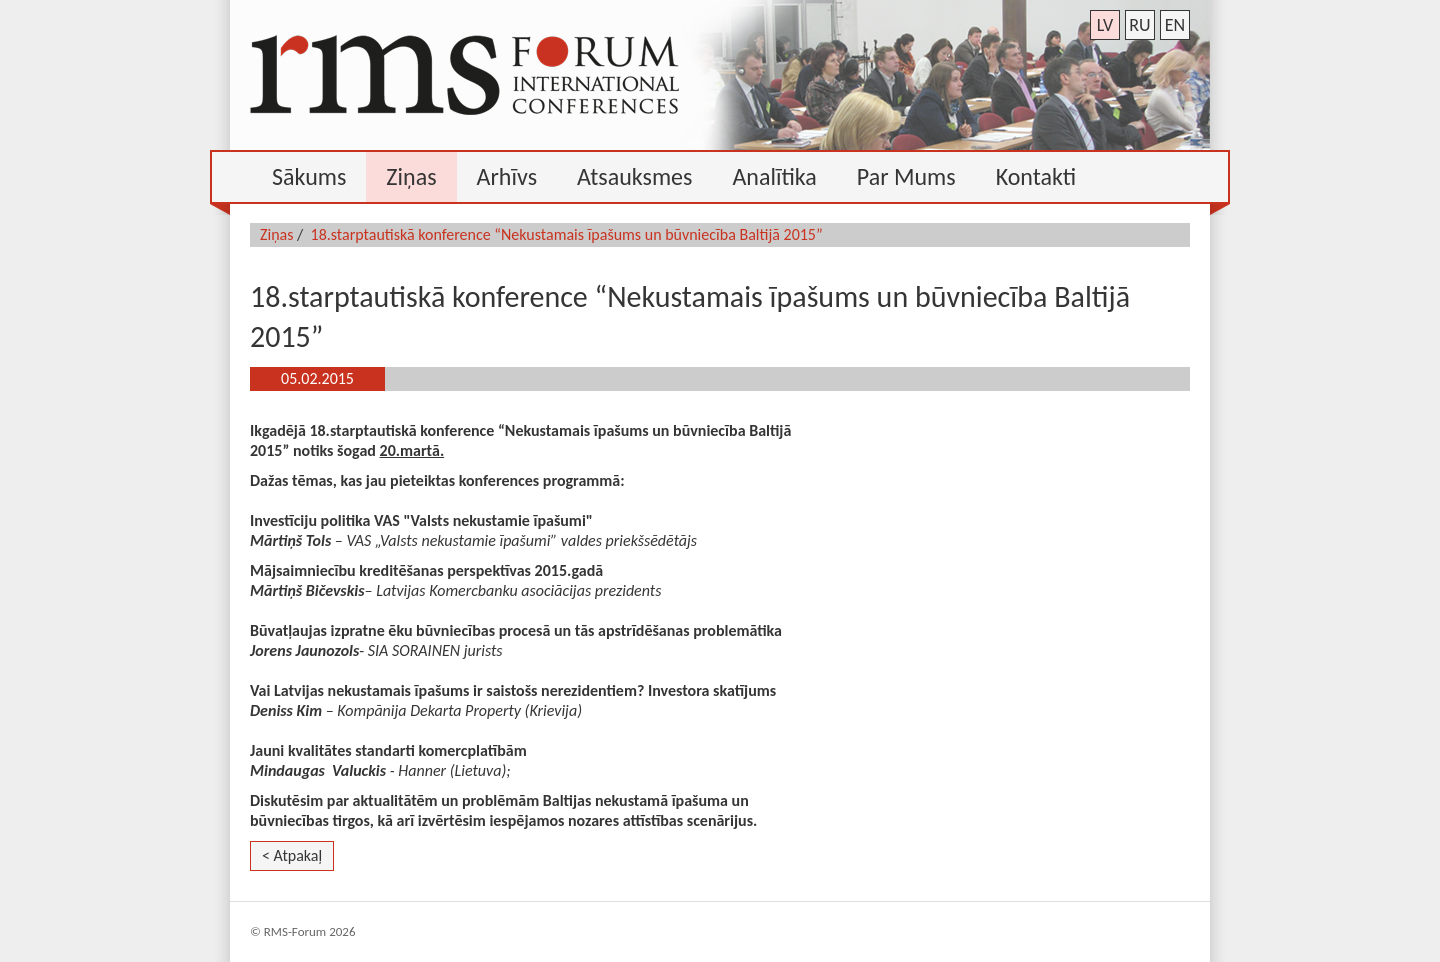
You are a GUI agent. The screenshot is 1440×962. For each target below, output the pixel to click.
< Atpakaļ (292, 855)
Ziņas (277, 234)
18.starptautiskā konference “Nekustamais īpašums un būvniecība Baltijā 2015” (567, 234)
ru (1139, 25)
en (1175, 25)
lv (1105, 25)
